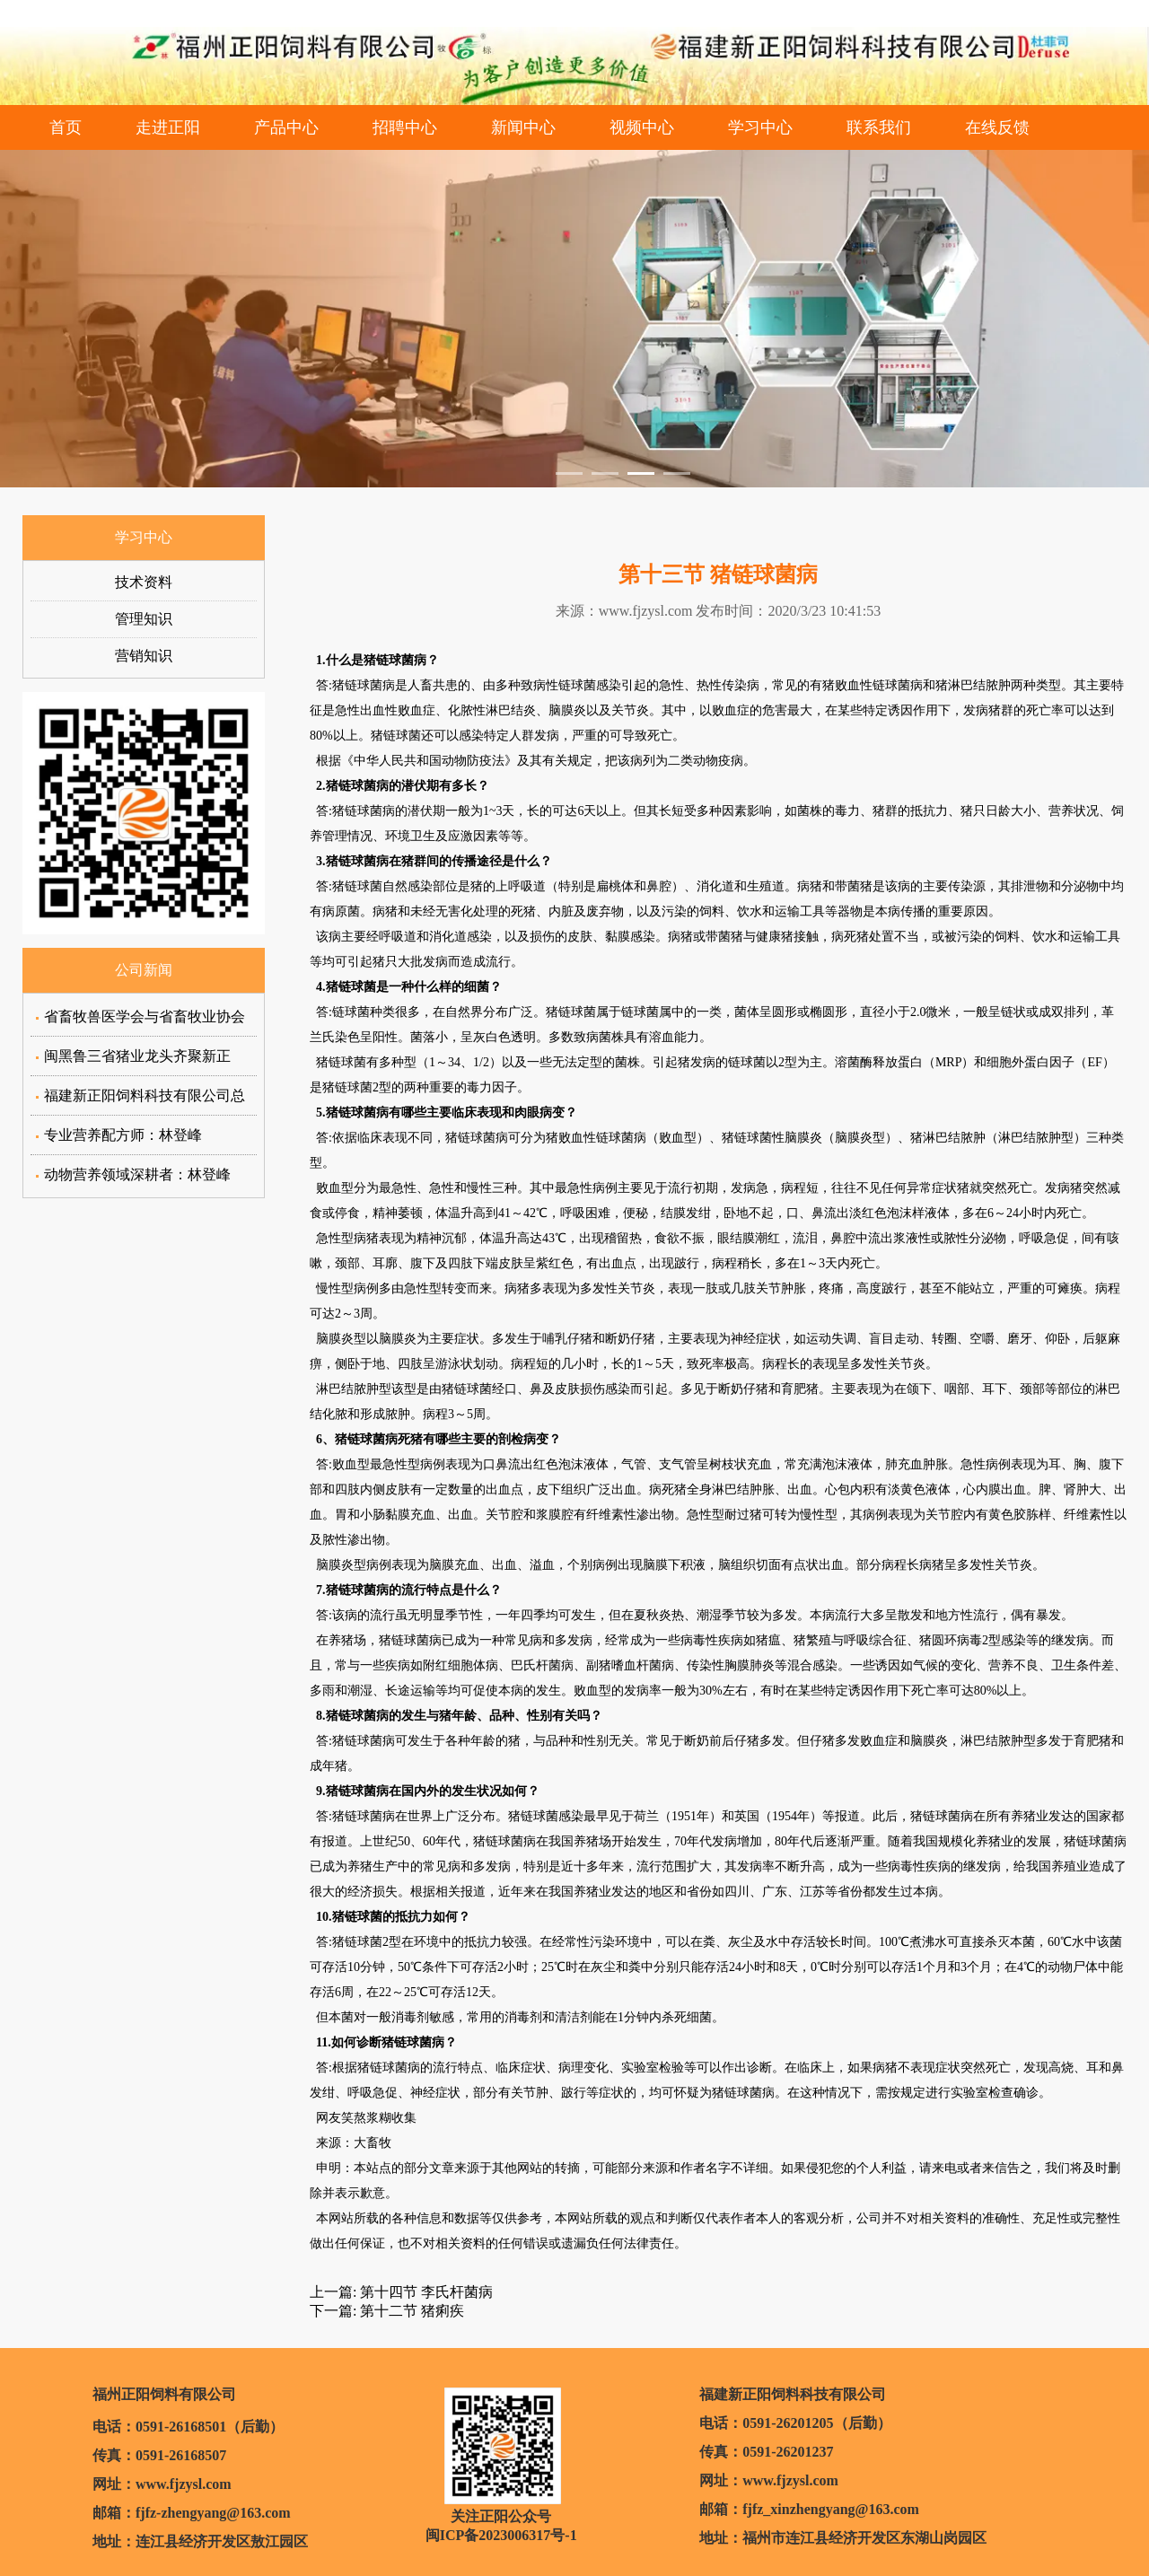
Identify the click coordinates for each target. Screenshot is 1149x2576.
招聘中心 (405, 127)
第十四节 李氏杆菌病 (424, 2292)
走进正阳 (168, 127)
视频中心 (642, 127)
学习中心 (760, 127)
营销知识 (143, 655)
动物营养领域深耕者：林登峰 (137, 1174)
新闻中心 (523, 127)
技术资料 (143, 582)
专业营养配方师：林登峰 (123, 1135)
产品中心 (286, 127)
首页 (65, 127)
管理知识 (143, 618)
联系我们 (878, 127)
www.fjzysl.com (646, 610)
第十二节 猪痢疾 (410, 2310)
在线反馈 (997, 127)
